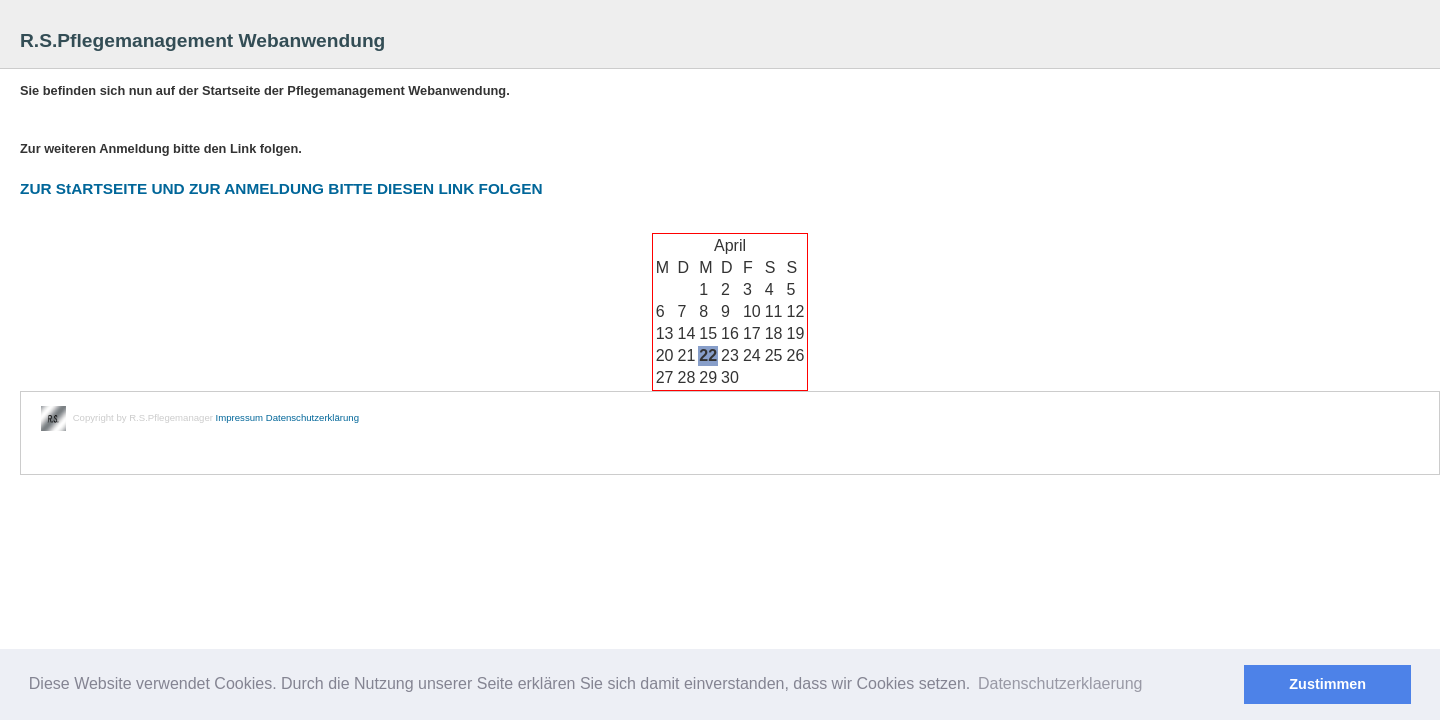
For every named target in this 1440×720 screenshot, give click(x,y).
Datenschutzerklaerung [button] (1060, 683)
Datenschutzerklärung (312, 417)
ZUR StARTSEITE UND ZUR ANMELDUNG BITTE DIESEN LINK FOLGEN (281, 188)
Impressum (239, 417)
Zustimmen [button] (1327, 684)
